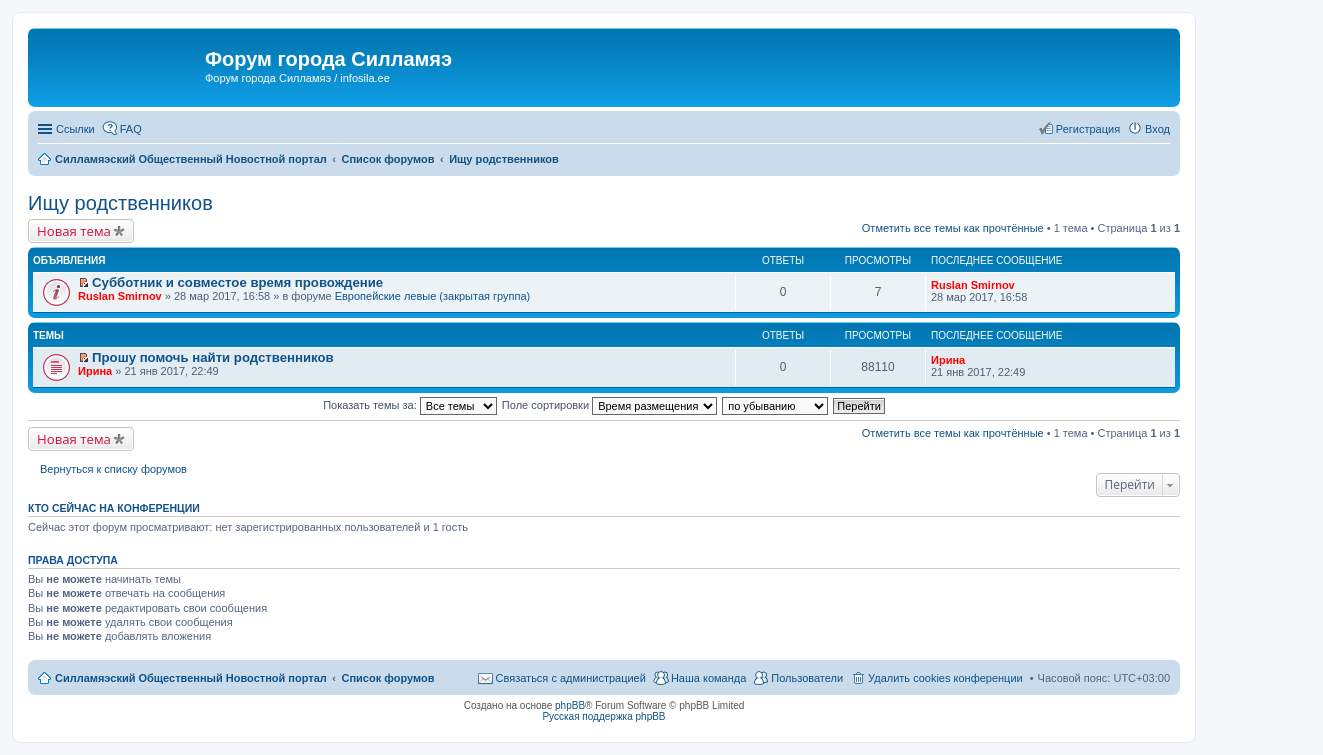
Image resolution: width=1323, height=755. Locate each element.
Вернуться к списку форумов (113, 469)
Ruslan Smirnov (120, 296)
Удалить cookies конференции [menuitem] (945, 678)
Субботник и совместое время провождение (237, 282)
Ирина (95, 371)
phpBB (570, 705)
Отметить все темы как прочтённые (953, 228)
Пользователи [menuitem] (807, 678)
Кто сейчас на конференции (114, 508)
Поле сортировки (609, 405)
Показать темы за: (410, 405)
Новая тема (74, 231)
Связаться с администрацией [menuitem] (571, 678)
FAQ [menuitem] (131, 129)
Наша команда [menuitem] (708, 678)
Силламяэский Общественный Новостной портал (191, 678)
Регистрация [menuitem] (1088, 129)
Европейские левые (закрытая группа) (433, 296)
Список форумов (387, 678)
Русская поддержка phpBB (603, 716)
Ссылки (75, 129)
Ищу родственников (120, 203)
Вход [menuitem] (1157, 129)
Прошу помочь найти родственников (213, 357)
